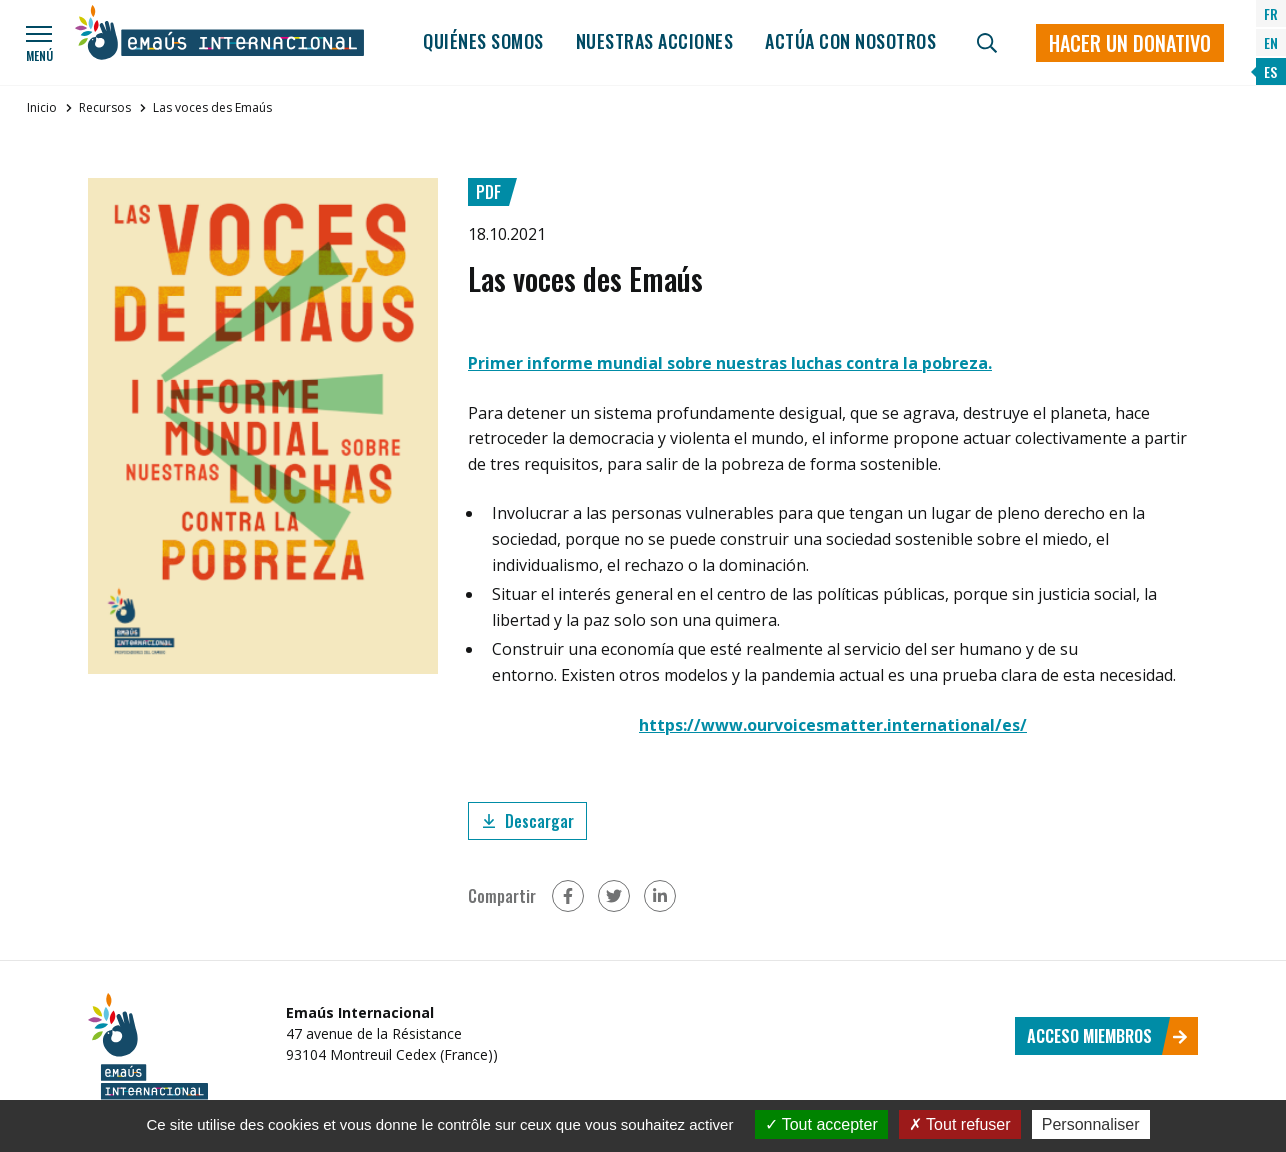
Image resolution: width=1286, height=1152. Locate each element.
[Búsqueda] (987, 43)
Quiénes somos (483, 41)
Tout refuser (960, 1124)
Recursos (105, 107)
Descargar (527, 821)
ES (1270, 71)
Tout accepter (821, 1124)
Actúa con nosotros (850, 41)
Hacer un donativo (1130, 43)
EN (1271, 42)
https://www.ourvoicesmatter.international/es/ (833, 725)
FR (1271, 13)
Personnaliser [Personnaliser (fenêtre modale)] (1091, 1124)
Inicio (42, 107)
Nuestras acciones (655, 41)
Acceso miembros (1107, 1036)
